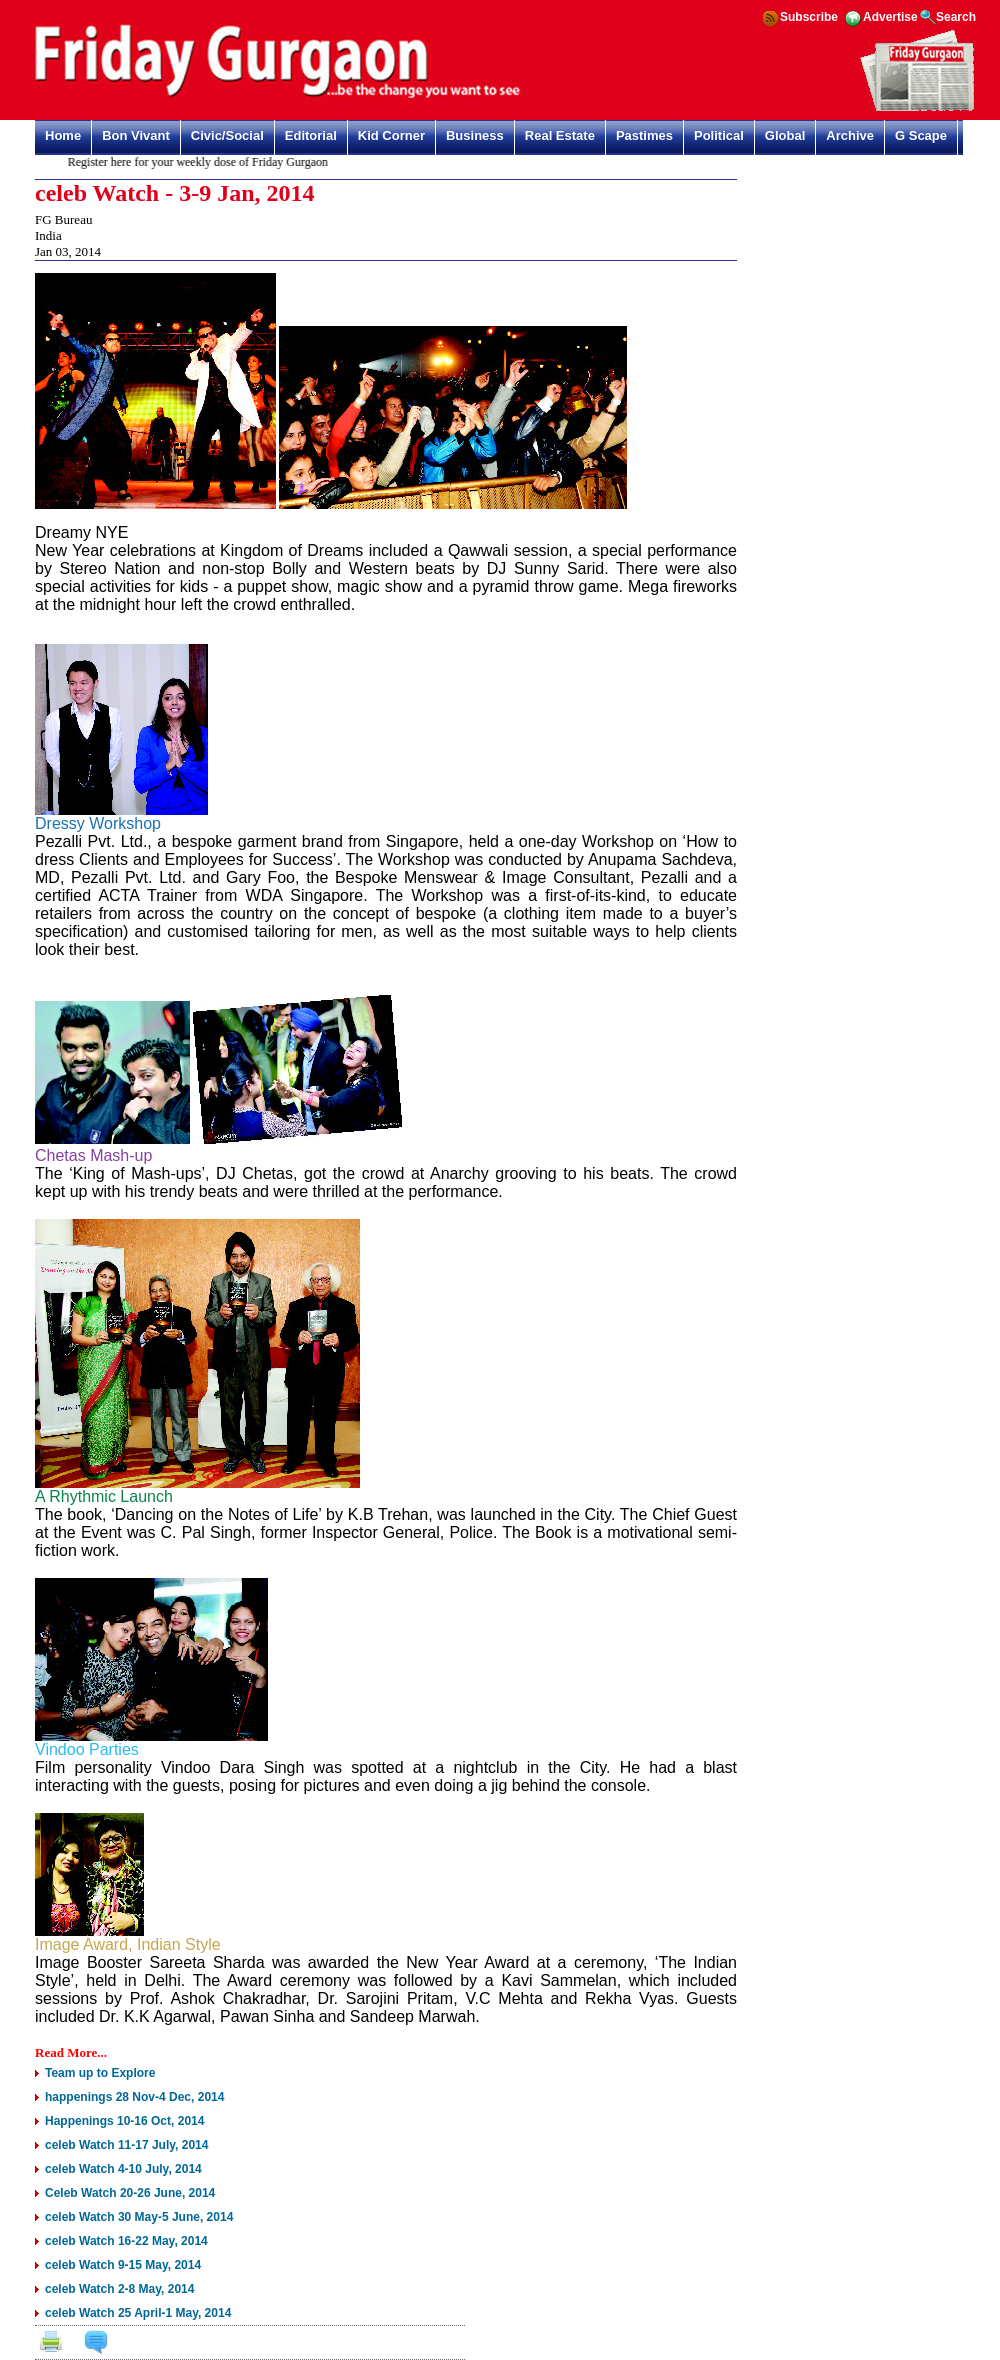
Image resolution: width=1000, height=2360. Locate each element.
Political (719, 135)
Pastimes (644, 135)
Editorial (311, 135)
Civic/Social (227, 135)
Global (785, 135)
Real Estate (560, 135)
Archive (850, 135)
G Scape (921, 135)
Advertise (890, 17)
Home (63, 135)
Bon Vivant (136, 135)
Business (475, 135)
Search (956, 17)
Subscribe (809, 17)
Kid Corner (391, 135)
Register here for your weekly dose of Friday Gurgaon (202, 162)
